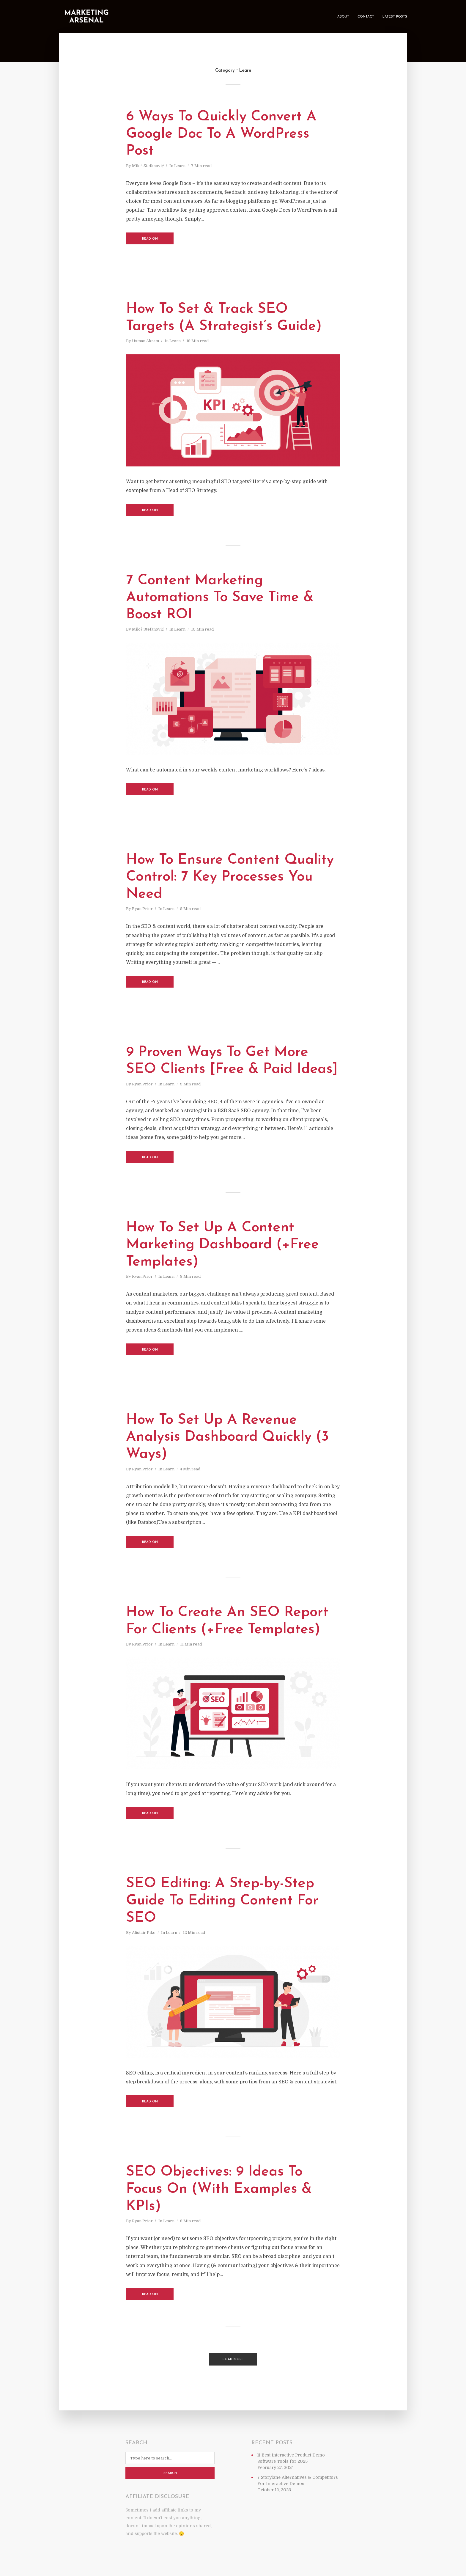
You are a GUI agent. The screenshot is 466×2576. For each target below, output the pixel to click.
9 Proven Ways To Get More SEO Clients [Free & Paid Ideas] (232, 1061)
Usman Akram (145, 341)
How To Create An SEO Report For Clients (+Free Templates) (227, 1621)
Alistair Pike (143, 1932)
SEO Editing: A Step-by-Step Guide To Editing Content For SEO (222, 1900)
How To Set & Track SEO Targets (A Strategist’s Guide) (224, 318)
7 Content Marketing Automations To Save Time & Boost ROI (220, 597)
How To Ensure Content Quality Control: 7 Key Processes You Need (230, 877)
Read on (150, 239)
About (343, 16)
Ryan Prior (142, 908)
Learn (179, 166)
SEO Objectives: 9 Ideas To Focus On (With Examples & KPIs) (219, 2189)
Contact (366, 16)
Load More (233, 2359)
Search (170, 2473)
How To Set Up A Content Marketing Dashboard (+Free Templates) (222, 1245)
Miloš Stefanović (148, 166)
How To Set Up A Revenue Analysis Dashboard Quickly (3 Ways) (227, 1437)
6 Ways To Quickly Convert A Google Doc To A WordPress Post (221, 134)
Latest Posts (394, 16)
